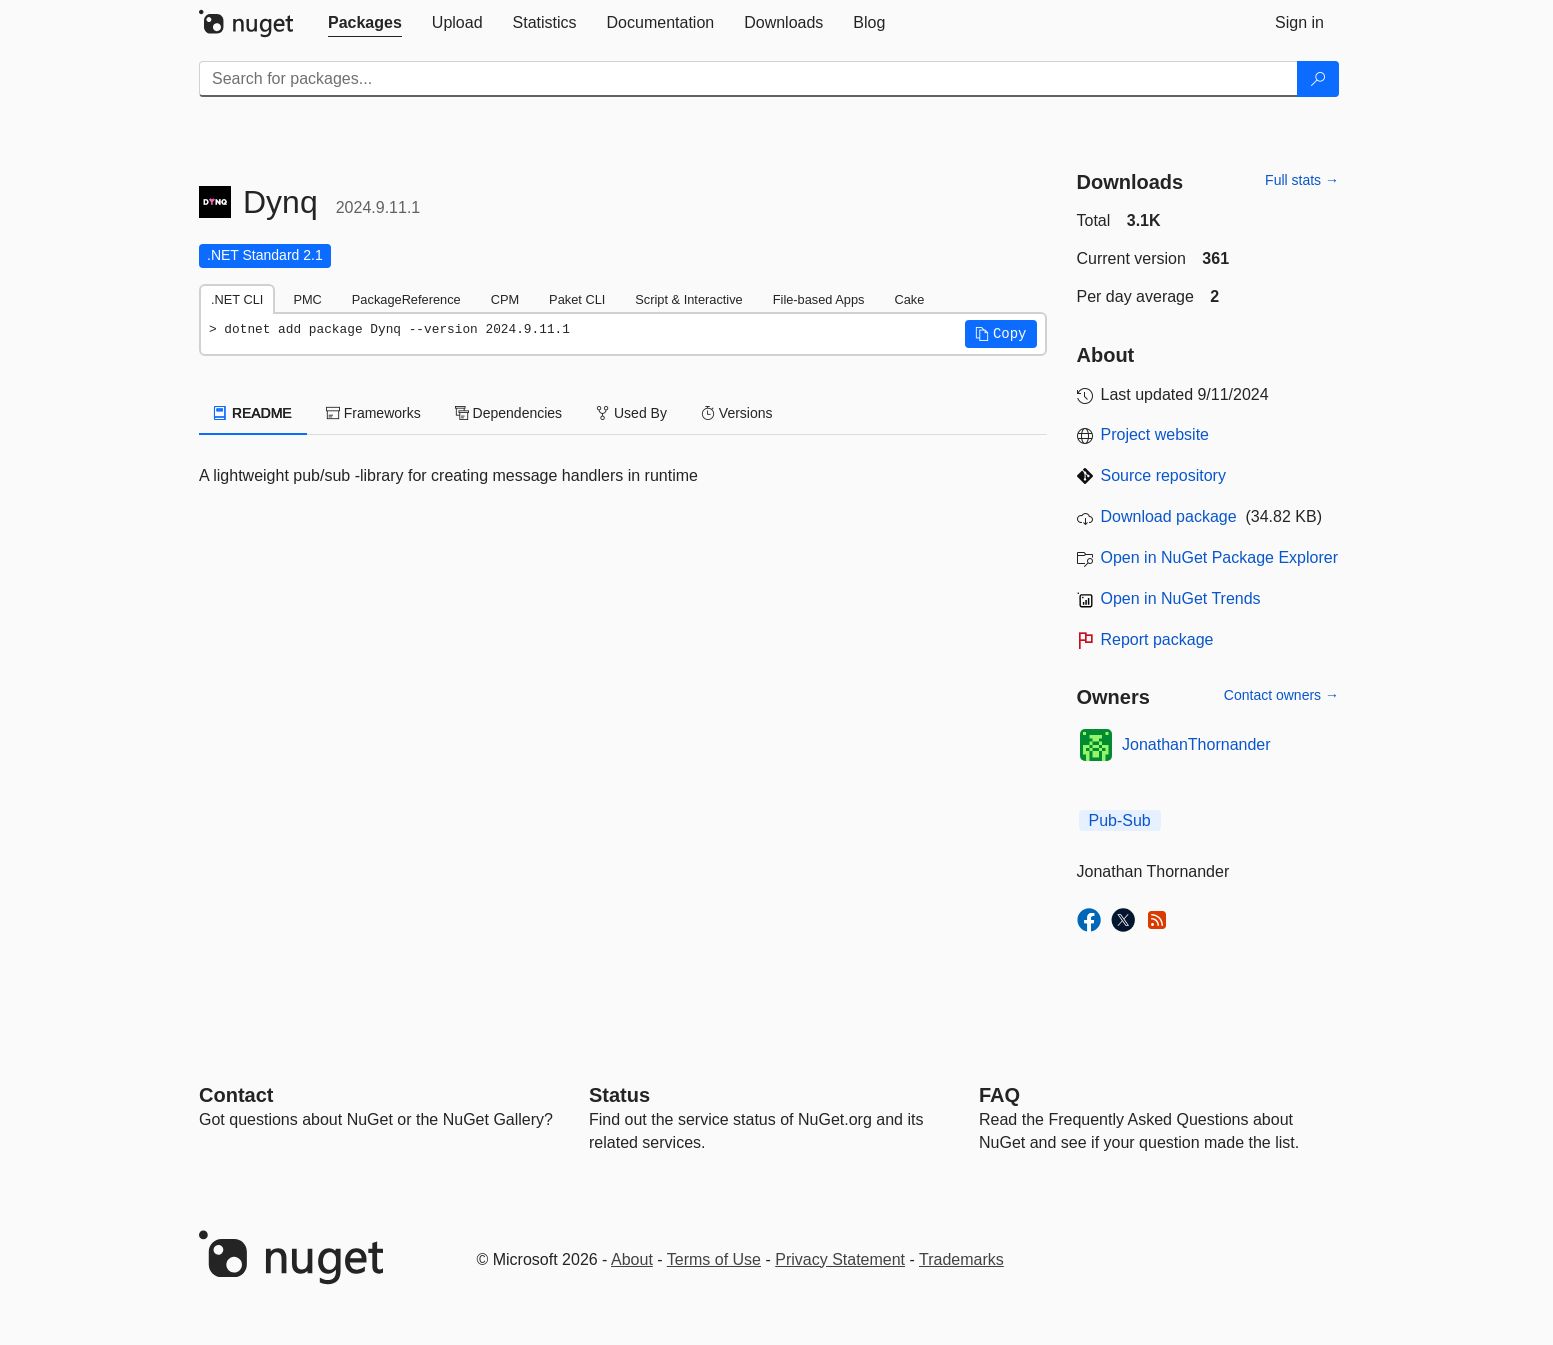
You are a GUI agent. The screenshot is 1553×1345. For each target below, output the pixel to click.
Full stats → (1302, 180)
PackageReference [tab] (406, 299)
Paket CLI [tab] (577, 299)
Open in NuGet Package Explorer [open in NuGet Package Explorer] (1219, 557)
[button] (1001, 334)
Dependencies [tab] (508, 413)
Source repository (1163, 475)
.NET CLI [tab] (237, 299)
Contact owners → (1281, 695)
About (632, 1259)
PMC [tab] (307, 299)
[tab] (365, 23)
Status (619, 1095)
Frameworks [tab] (373, 413)
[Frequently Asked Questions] (999, 1095)
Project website (1155, 434)
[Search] (1318, 79)
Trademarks (961, 1259)
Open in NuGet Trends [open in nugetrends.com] (1181, 598)
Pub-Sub (1120, 820)
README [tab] (253, 413)
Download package (1169, 516)
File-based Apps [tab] (819, 299)
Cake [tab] (909, 299)
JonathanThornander (1196, 744)
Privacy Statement (840, 1259)
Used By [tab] (631, 413)
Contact (236, 1095)
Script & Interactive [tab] (688, 299)
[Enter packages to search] (748, 79)
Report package (1157, 639)
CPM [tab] (505, 299)
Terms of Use (714, 1259)
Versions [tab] (737, 413)
